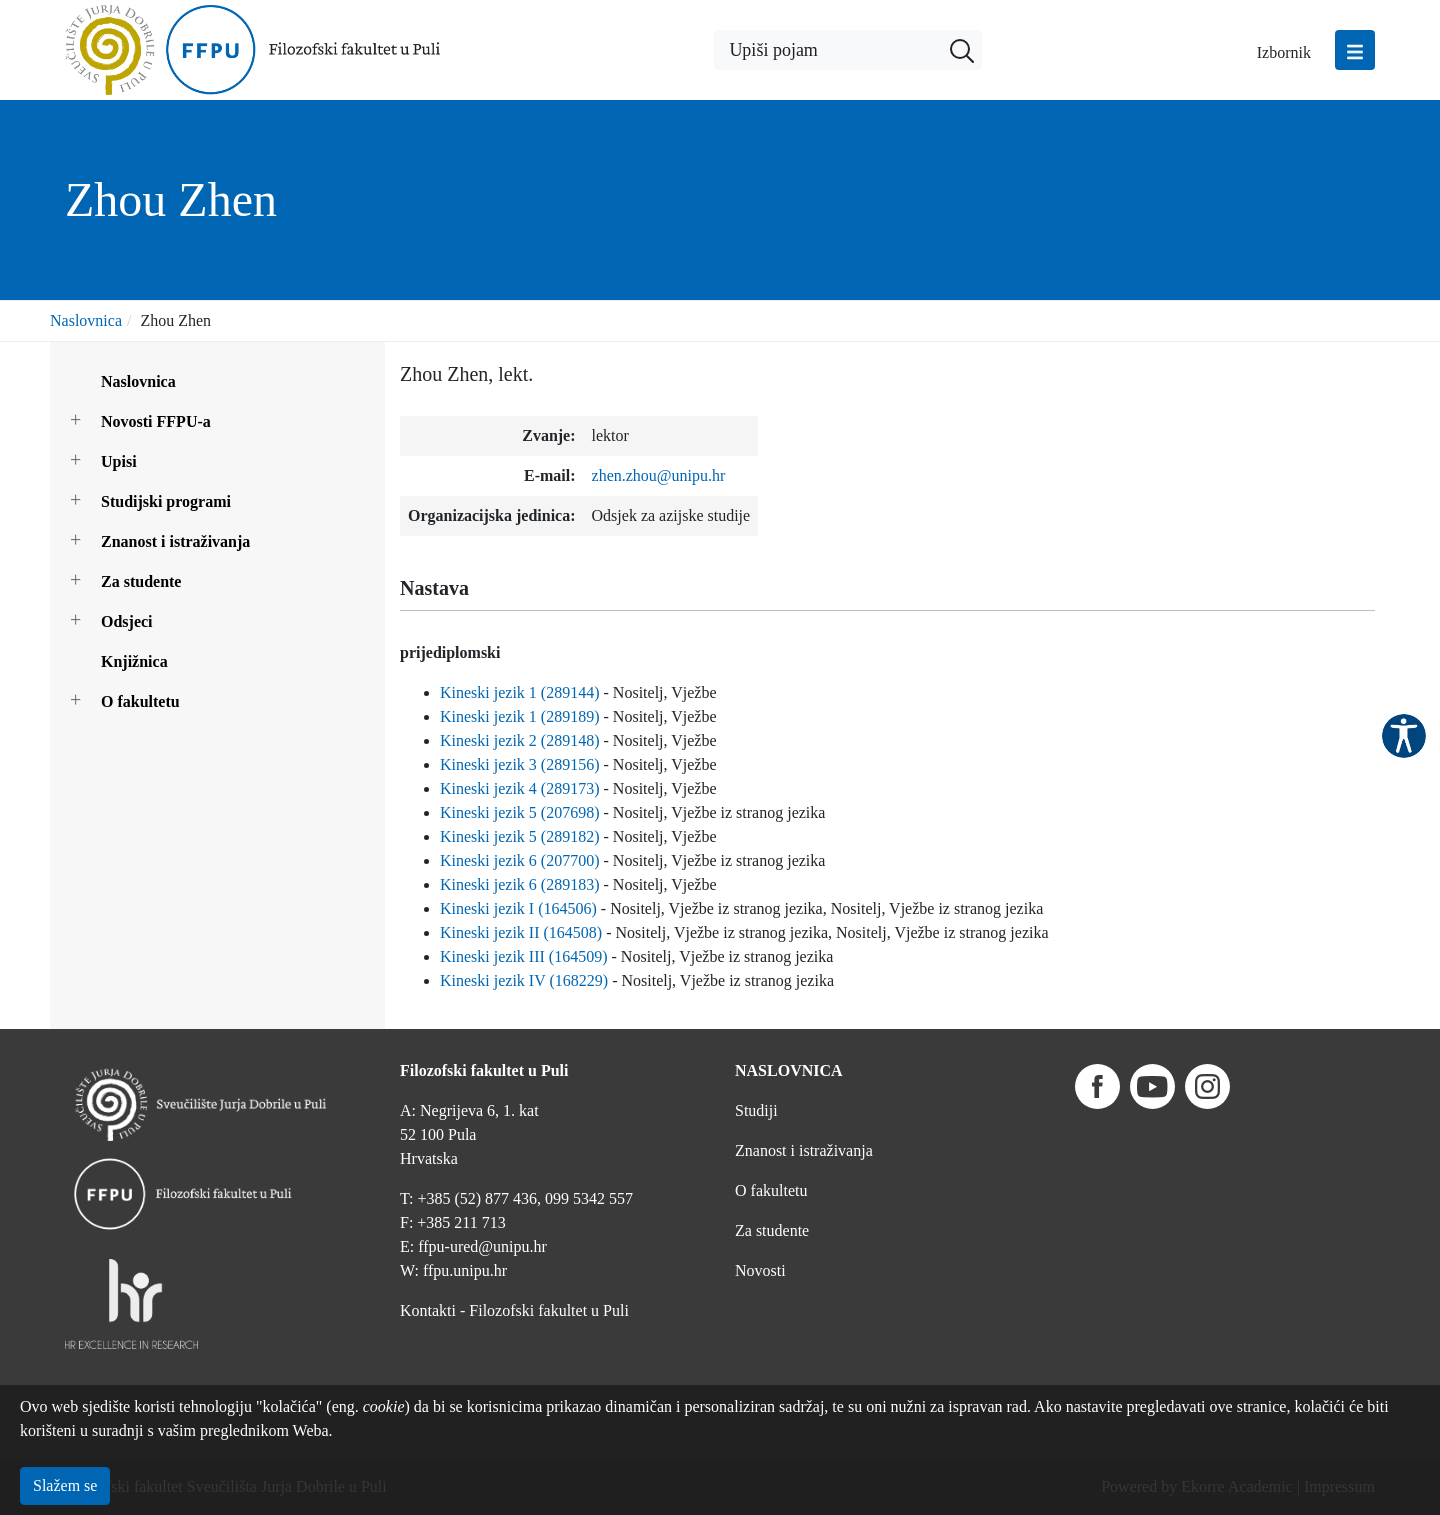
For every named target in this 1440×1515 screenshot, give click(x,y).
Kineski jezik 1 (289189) (520, 716)
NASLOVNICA (789, 1070)
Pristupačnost (1404, 736)
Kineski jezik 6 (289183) (520, 884)
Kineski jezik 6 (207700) (520, 860)
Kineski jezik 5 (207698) (520, 812)
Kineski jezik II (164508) (521, 932)
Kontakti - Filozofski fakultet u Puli (514, 1310)
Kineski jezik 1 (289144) (520, 692)
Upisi (119, 461)
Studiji (756, 1110)
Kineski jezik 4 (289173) (520, 788)
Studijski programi (166, 501)
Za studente (141, 581)
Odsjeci (127, 621)
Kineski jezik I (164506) (518, 908)
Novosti (760, 1270)
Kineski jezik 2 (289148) (520, 740)
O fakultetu (140, 701)
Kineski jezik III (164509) (524, 956)
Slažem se (65, 1485)
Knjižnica (134, 661)
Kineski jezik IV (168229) (524, 980)
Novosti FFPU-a (156, 421)
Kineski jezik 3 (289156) (520, 764)
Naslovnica (86, 320)
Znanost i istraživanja (175, 541)
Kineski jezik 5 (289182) (520, 836)
